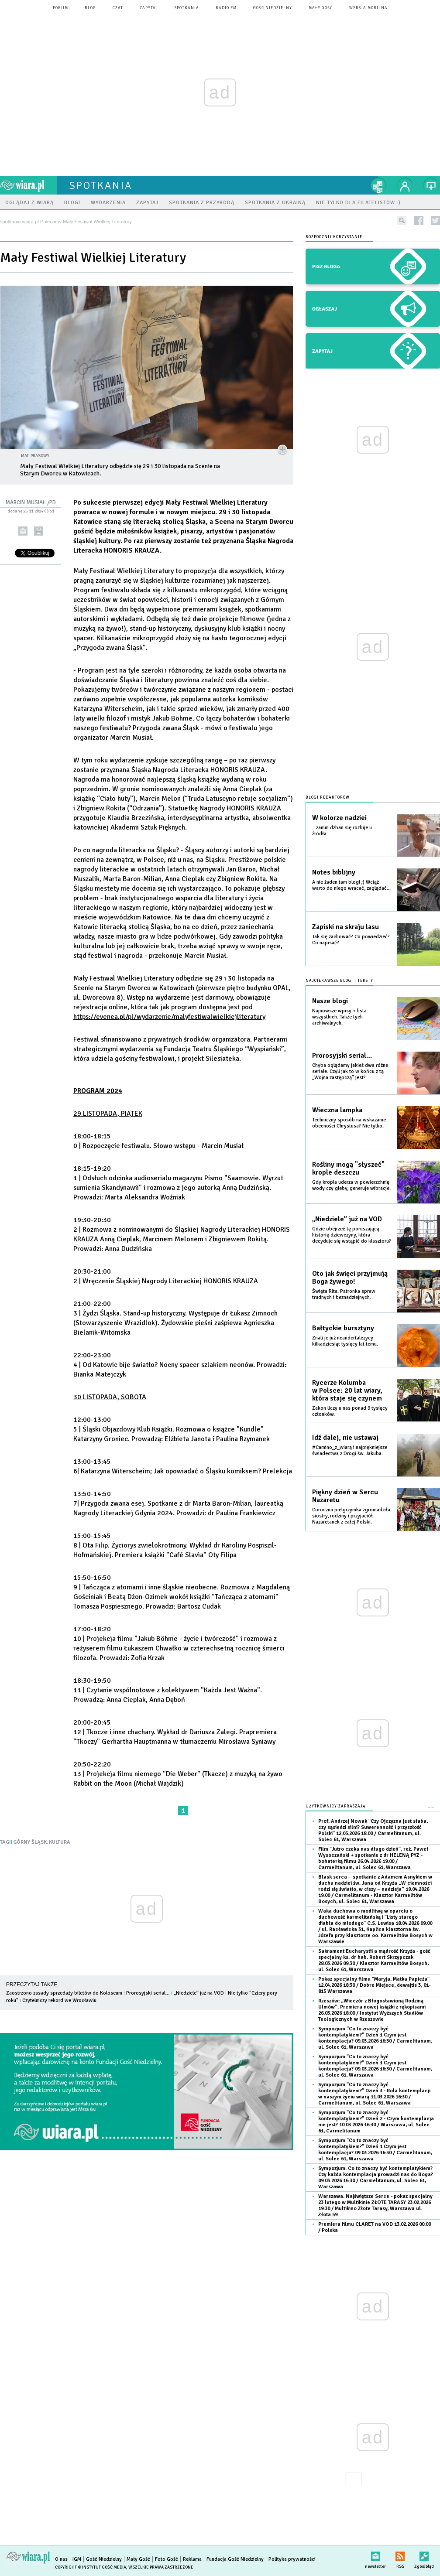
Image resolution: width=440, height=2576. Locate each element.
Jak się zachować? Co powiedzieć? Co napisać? (351, 939)
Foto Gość (166, 2559)
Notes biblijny (333, 872)
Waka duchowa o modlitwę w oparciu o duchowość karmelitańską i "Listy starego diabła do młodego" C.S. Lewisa (375, 1926)
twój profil (405, 185)
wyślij (23, 531)
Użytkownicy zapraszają (336, 1806)
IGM (76, 2559)
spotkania (187, 8)
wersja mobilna (368, 8)
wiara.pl (28, 185)
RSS (400, 2554)
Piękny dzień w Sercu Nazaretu (345, 1496)
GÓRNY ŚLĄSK (30, 1842)
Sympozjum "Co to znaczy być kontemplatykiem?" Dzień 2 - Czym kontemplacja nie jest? (376, 2121)
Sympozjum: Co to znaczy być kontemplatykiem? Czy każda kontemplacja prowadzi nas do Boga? (375, 2177)
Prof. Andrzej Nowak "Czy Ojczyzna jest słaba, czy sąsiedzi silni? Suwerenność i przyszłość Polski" (373, 1830)
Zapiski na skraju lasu (345, 927)
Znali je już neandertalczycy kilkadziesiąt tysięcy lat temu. (345, 1341)
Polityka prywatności (292, 2559)
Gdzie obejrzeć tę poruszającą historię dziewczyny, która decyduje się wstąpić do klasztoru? (351, 1235)
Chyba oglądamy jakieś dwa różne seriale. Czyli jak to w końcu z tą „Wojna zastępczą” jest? (350, 1071)
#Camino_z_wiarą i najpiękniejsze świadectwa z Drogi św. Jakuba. (349, 1450)
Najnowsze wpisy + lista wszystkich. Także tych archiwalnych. (339, 1017)
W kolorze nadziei (339, 818)
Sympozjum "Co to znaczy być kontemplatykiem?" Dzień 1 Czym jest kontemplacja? (375, 2038)
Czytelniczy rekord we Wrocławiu (59, 2000)
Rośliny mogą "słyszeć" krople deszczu (348, 1168)
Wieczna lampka (337, 1110)
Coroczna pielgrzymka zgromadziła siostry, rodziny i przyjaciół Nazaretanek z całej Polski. (351, 1516)
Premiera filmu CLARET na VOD (374, 2227)
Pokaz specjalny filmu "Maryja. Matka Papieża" (374, 1985)
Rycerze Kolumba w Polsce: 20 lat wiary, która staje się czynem (347, 1390)
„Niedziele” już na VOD (199, 1993)
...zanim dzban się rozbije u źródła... (342, 830)
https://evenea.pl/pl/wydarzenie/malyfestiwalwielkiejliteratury (169, 1016)
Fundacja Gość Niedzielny (235, 2559)
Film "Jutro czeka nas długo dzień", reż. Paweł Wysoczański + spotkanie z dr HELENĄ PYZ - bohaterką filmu (373, 1858)
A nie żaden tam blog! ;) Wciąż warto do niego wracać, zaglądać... (351, 885)
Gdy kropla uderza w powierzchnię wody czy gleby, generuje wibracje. (351, 1185)
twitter (435, 220)
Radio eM (226, 8)
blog (90, 8)
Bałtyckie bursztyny (343, 1328)
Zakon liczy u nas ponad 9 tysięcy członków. (350, 1411)
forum (60, 8)
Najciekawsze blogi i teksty (339, 980)
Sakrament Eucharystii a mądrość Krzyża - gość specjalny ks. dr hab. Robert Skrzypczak (374, 1960)
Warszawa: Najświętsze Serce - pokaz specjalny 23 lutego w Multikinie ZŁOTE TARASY (375, 2205)
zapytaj (149, 8)
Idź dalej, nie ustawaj (345, 1438)
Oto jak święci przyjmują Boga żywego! (350, 1277)
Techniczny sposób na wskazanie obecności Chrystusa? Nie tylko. (349, 1123)
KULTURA (59, 1842)
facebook (418, 220)
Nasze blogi (330, 1001)
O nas (61, 2559)
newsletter (375, 2554)
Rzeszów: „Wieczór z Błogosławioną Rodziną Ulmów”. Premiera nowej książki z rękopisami (372, 2010)
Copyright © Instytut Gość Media (90, 2567)
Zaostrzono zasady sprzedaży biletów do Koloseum (64, 1993)
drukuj (38, 531)
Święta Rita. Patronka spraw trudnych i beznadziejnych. (343, 1294)
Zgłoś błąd (424, 2554)
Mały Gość (321, 8)
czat (118, 8)
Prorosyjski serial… (148, 1993)
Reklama (192, 2559)
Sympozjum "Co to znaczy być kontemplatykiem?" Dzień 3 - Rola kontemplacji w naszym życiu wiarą (374, 2093)
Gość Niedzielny (272, 8)
